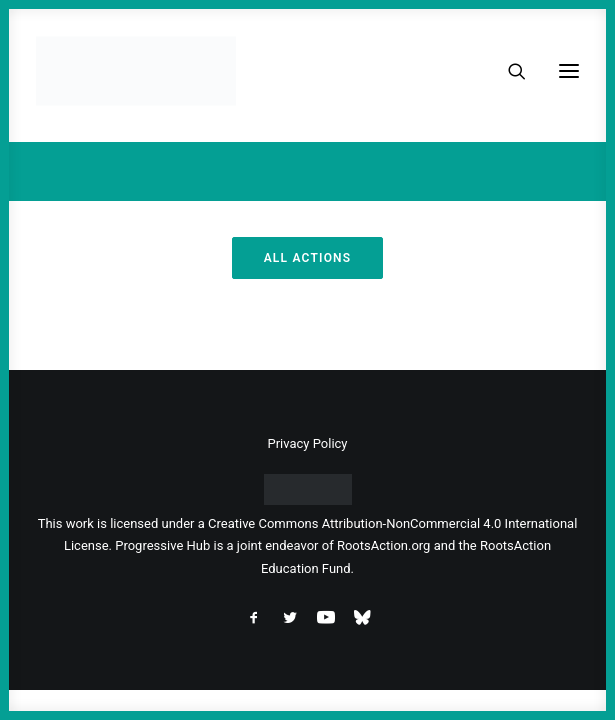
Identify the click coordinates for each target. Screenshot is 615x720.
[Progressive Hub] (136, 71)
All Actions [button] (308, 258)
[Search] (508, 71)
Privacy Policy (307, 443)
